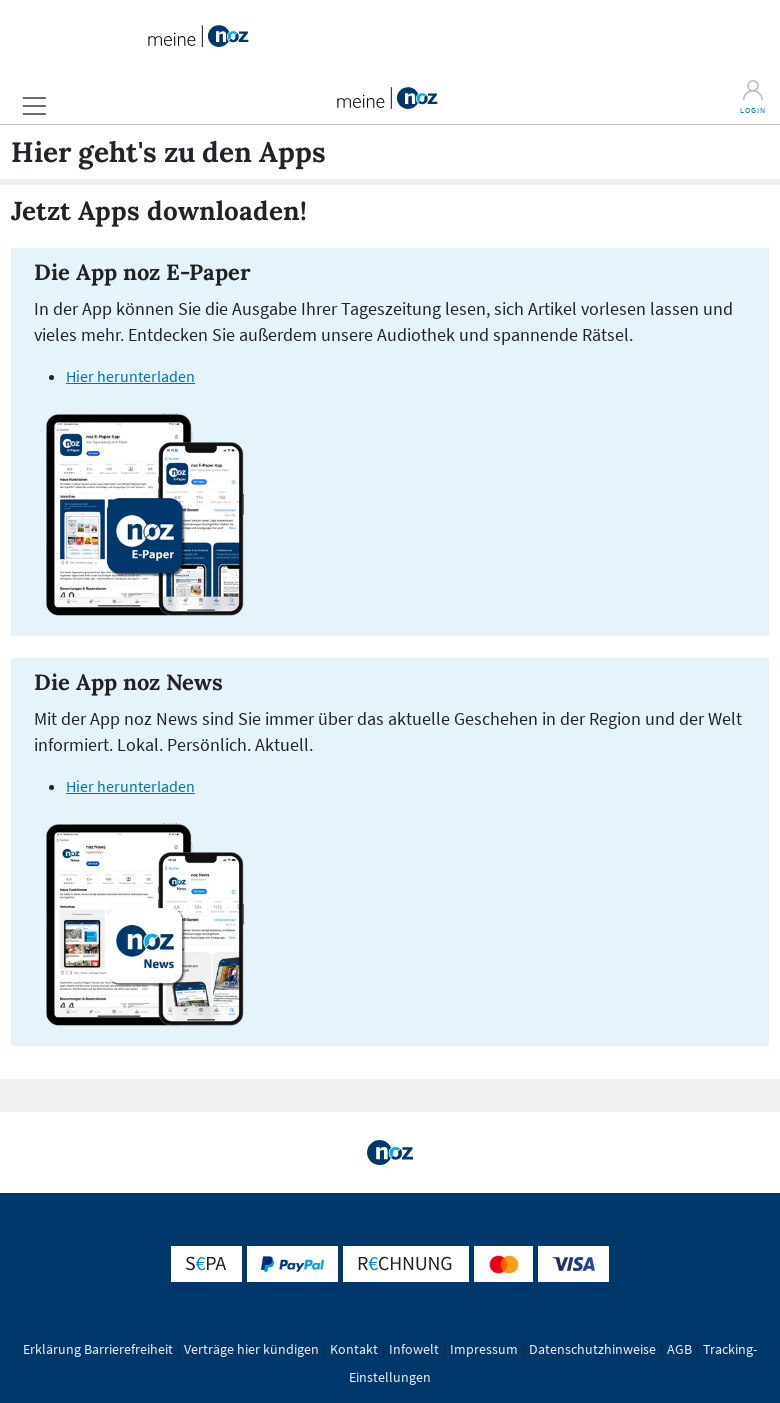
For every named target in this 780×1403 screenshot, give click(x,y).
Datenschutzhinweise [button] (592, 1349)
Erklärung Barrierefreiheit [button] (98, 1349)
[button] (34, 105)
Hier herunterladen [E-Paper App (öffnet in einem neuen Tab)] (130, 376)
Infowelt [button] (414, 1349)
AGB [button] (679, 1349)
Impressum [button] (484, 1349)
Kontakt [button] (354, 1349)
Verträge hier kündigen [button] (251, 1349)
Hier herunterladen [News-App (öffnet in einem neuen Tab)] (130, 786)
